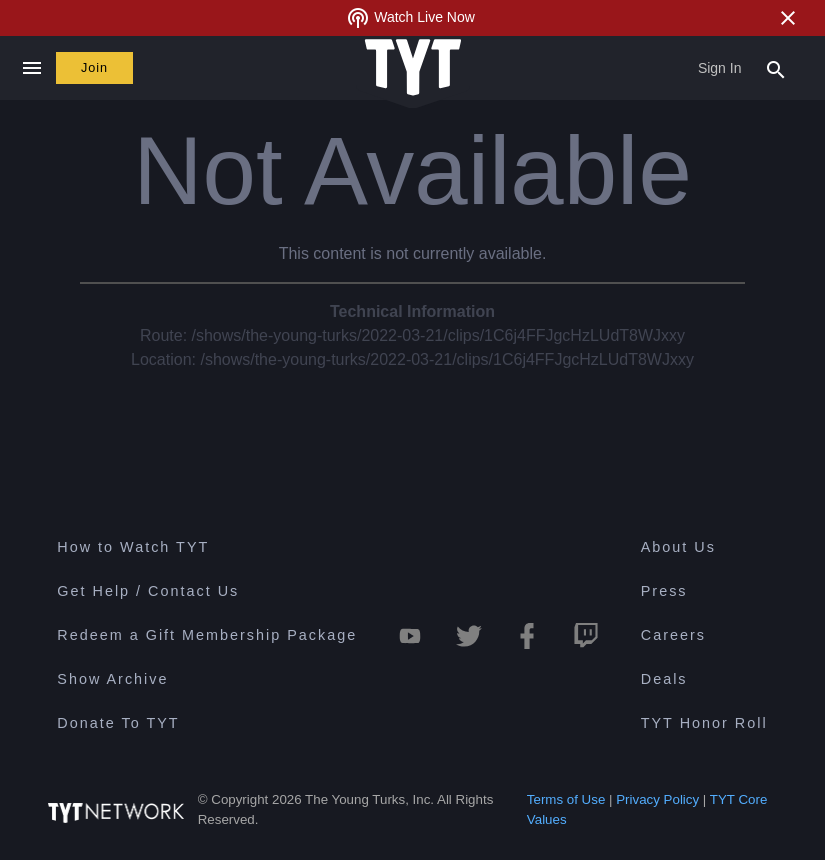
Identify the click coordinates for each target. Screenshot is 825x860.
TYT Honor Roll (704, 723)
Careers (673, 635)
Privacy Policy (657, 799)
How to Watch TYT (133, 547)
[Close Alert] (788, 18)
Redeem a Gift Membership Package (207, 635)
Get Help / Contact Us (148, 591)
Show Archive (112, 679)
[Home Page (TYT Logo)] (413, 68)
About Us (678, 547)
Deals (664, 679)
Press (664, 591)
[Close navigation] (31, 68)
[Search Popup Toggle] (776, 68)
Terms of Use (566, 799)
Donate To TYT (118, 723)
